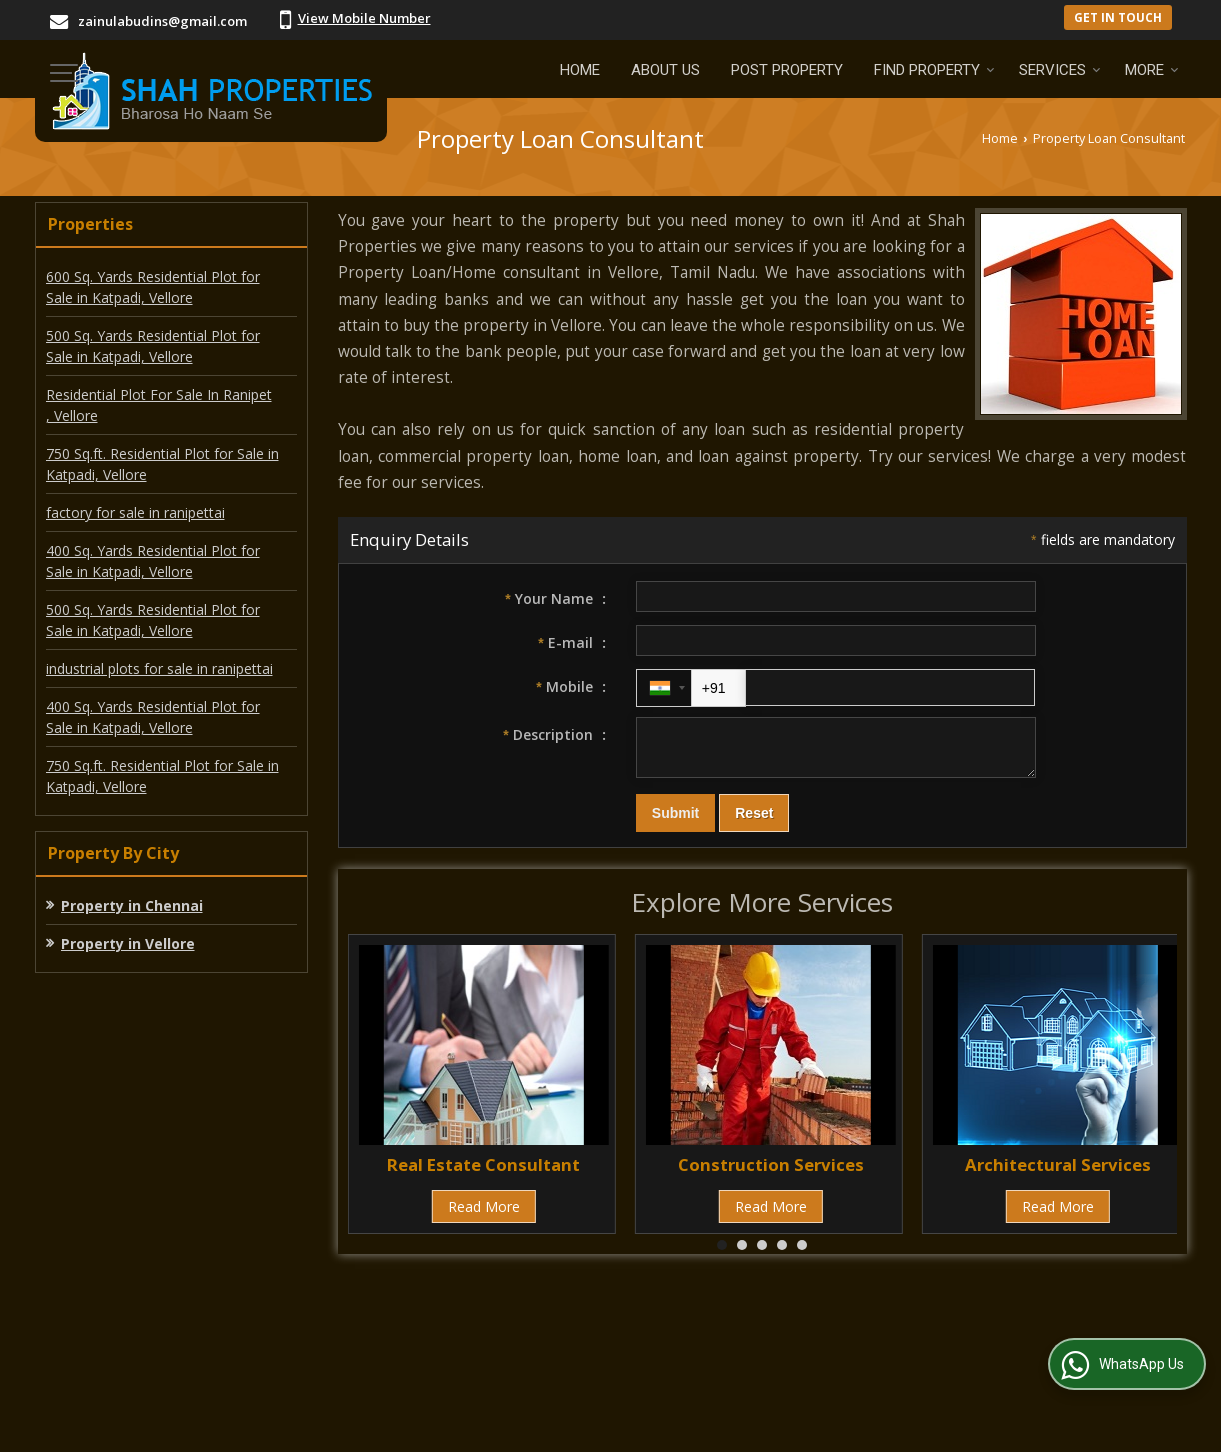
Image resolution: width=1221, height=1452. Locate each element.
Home (580, 70)
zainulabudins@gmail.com (162, 21)
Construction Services (771, 1173)
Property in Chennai (132, 905)
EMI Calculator (539, 1340)
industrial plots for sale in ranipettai (159, 668)
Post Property (787, 70)
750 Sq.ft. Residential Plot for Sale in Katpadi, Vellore (162, 464)
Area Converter (894, 1340)
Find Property (934, 70)
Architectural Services (1058, 1173)
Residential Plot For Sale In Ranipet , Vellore (159, 405)
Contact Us (773, 1340)
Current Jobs (662, 1340)
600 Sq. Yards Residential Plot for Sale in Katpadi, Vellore (153, 287)
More (1152, 70)
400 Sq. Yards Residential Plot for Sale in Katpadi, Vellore (153, 561)
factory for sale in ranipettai (135, 512)
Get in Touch (1118, 17)
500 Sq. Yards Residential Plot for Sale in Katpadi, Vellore (153, 346)
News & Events (1029, 1340)
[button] (364, 18)
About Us (665, 70)
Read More (484, 1215)
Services (1060, 70)
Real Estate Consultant (483, 1173)
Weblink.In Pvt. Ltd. (280, 1424)
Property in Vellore (128, 943)
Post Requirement (396, 1340)
